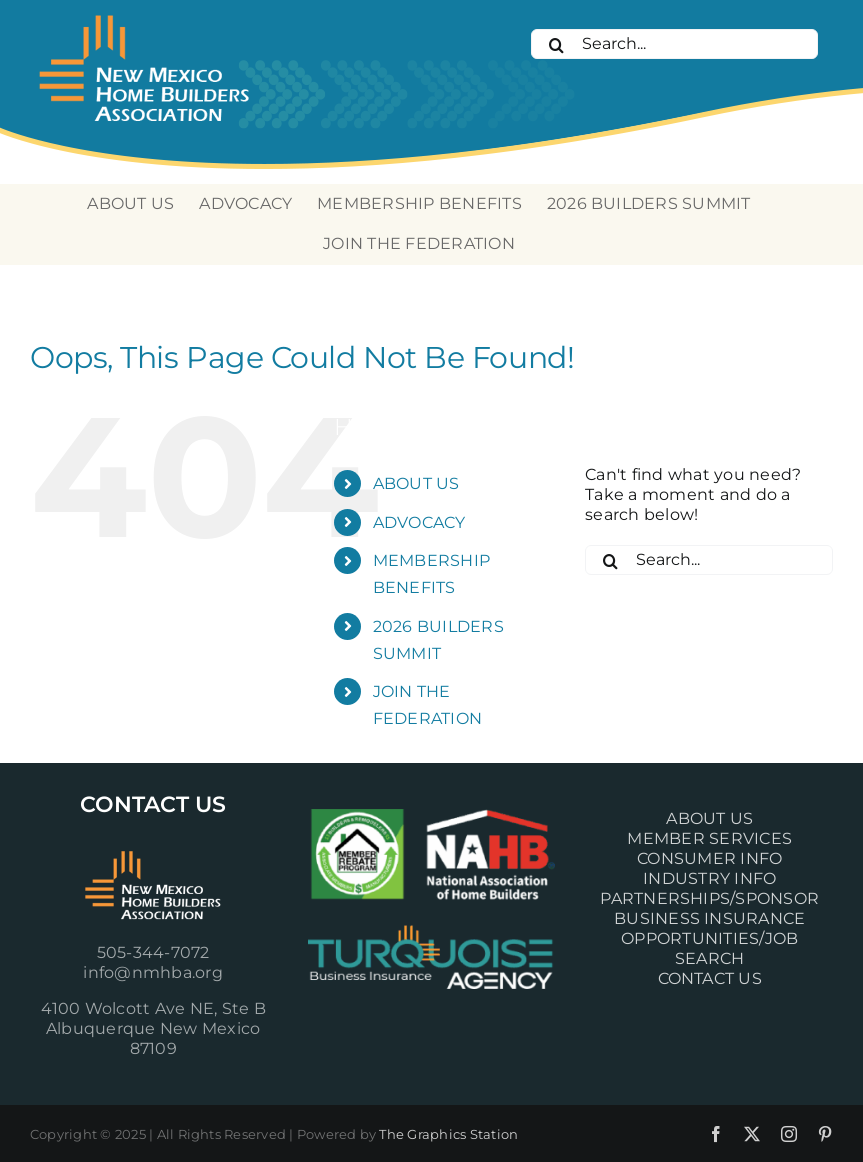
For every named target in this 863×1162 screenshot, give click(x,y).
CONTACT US (710, 978)
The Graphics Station (448, 1134)
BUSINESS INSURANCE (709, 918)
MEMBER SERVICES (709, 838)
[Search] (556, 45)
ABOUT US (416, 483)
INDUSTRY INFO (709, 878)
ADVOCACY (419, 522)
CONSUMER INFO (709, 858)
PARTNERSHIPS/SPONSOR (709, 898)
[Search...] (674, 44)
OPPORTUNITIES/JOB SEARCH (709, 948)
